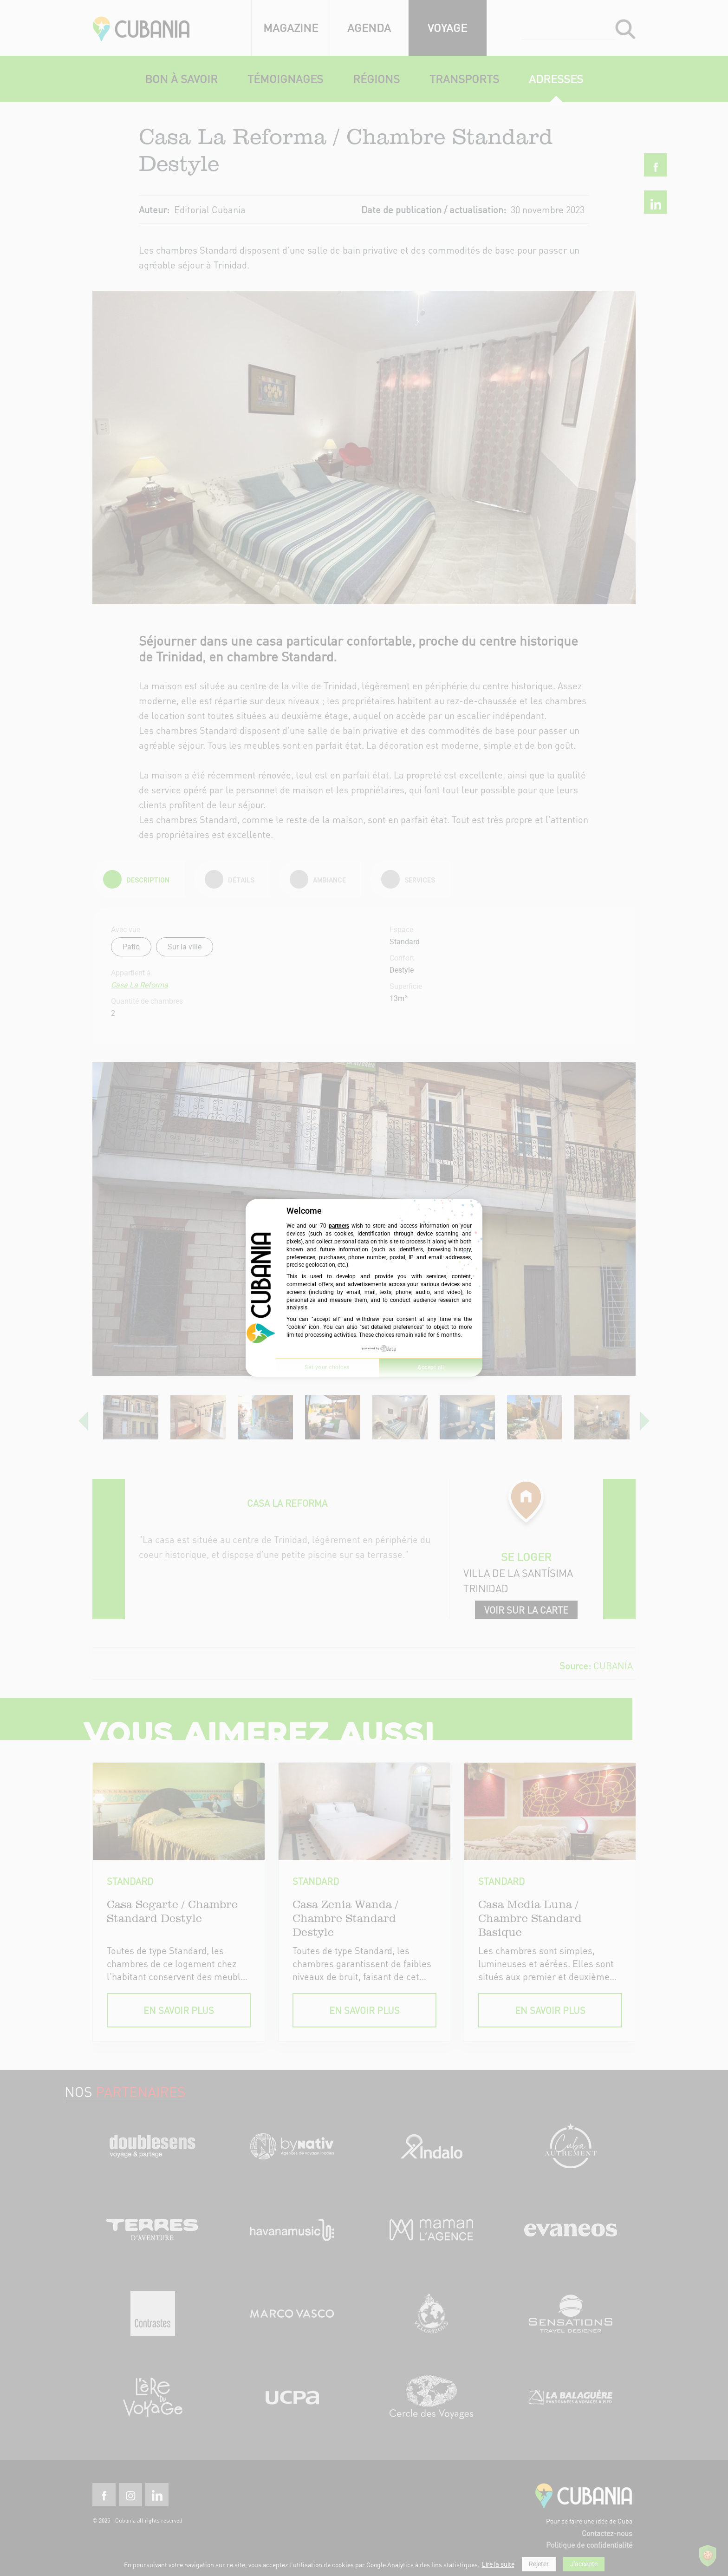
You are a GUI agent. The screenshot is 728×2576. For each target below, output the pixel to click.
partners (339, 1226)
